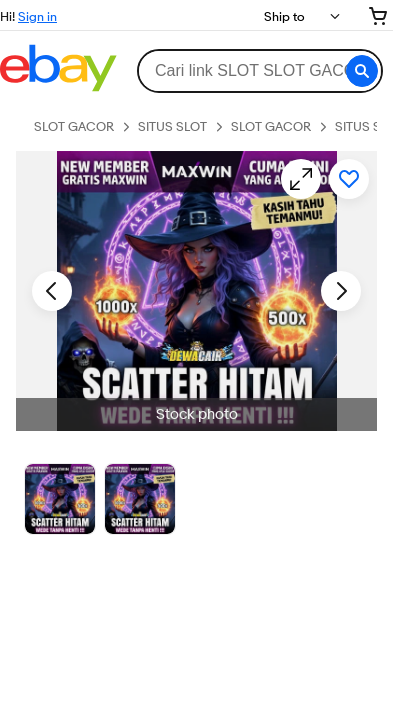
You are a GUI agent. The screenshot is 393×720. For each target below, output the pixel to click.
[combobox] (259, 71)
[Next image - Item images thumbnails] (341, 291)
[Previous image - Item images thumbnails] (52, 291)
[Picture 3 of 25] (140, 499)
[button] (362, 71)
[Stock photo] (60, 499)
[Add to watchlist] (349, 179)
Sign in (37, 16)
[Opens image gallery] (301, 179)
